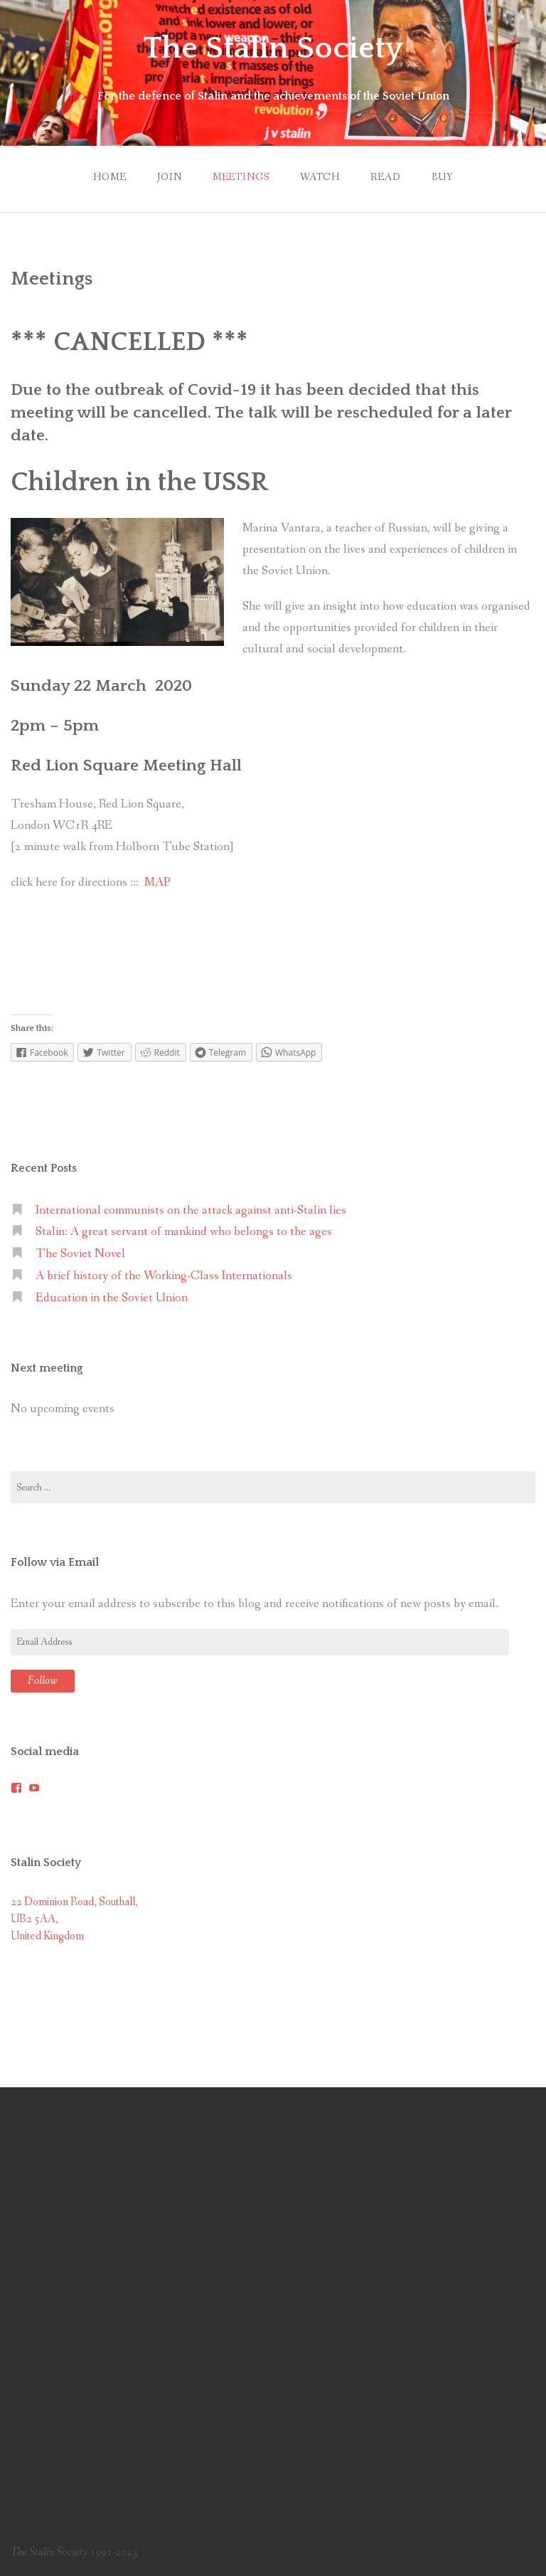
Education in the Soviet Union (112, 1298)
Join (169, 177)
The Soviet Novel (80, 1254)
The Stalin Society (273, 48)
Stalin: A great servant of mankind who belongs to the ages (184, 1232)
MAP (157, 882)
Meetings (241, 177)
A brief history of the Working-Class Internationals (164, 1276)
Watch (320, 177)
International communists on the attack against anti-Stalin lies (191, 1210)
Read (385, 177)
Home (109, 177)
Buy (442, 177)
